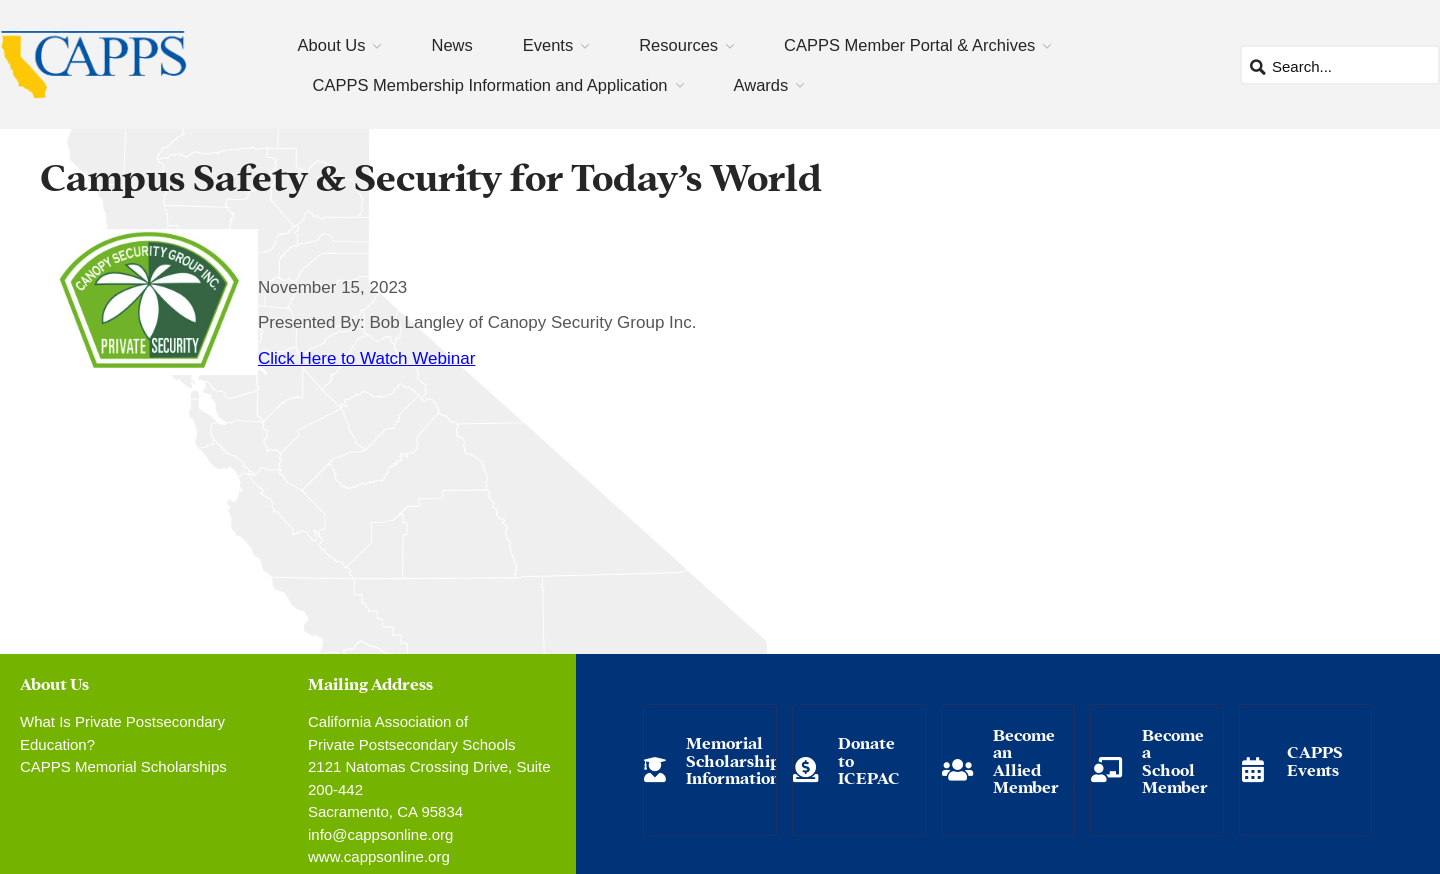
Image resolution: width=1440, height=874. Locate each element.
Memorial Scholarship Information (733, 759)
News (451, 45)
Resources (678, 45)
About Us (332, 45)
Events (548, 45)
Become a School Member (1175, 760)
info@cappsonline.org (380, 834)
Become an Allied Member (1026, 760)
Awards (761, 85)
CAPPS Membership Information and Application (490, 85)
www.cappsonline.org (379, 856)
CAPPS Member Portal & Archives (909, 45)
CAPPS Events (1315, 759)
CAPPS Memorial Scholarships (123, 766)
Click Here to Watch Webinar (366, 358)
